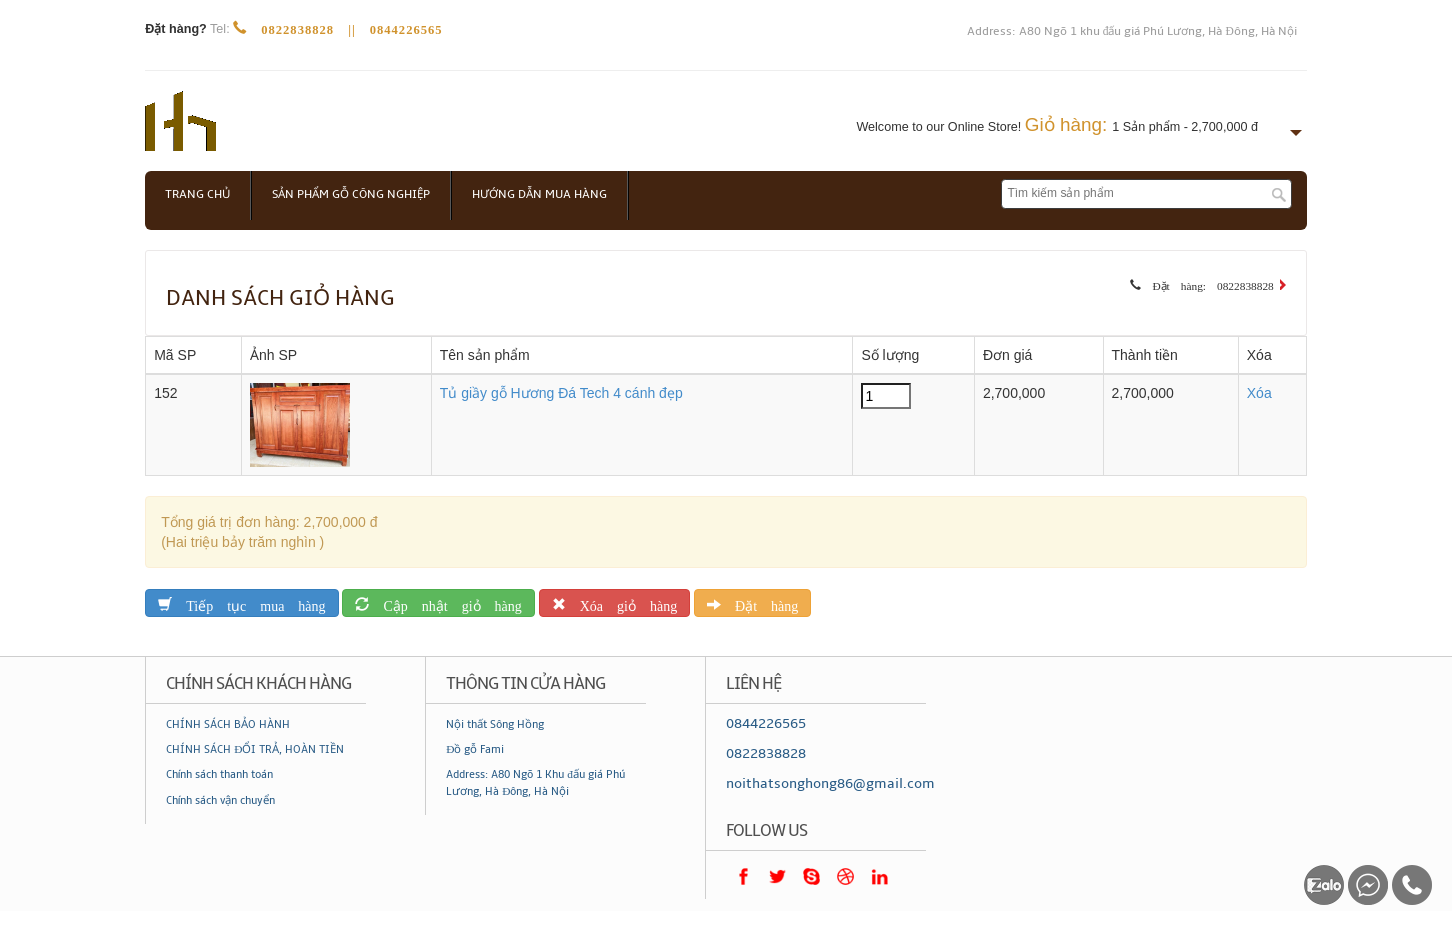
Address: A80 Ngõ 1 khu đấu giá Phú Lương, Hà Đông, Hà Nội (1132, 31)
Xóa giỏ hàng (621, 602)
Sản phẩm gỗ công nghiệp (351, 194)
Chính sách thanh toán (219, 774)
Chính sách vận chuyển (220, 800)
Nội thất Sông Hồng (495, 724)
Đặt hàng (759, 602)
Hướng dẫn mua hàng (539, 194)
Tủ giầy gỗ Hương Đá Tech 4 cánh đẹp (561, 393)
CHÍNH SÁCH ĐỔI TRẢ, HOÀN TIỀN (255, 749)
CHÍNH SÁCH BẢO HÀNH (228, 724)
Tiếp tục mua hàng (248, 602)
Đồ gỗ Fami (475, 749)
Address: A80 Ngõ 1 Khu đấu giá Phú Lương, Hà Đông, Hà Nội (535, 782)
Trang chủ (197, 194)
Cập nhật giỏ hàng (445, 602)
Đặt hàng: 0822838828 (1207, 283)
